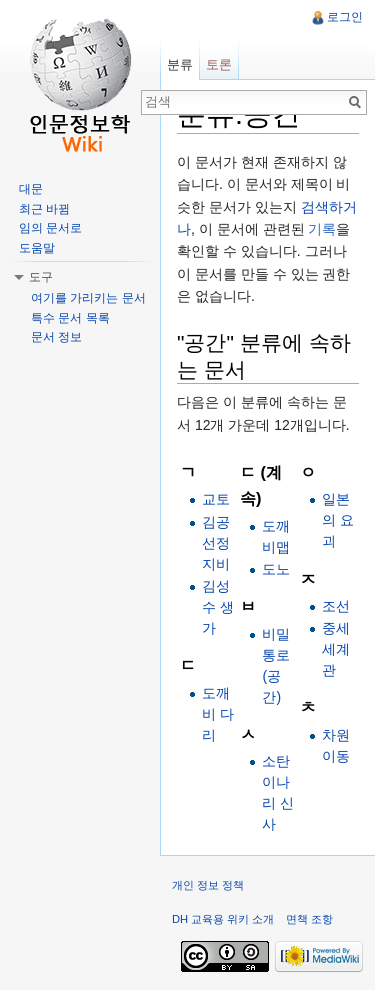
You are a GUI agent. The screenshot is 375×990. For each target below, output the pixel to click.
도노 (276, 569)
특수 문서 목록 (70, 318)
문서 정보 (56, 337)
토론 (219, 64)
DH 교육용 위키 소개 (223, 919)
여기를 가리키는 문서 (88, 298)
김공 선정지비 (216, 543)
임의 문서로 (50, 228)
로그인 (345, 17)
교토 (216, 499)
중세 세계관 (336, 649)
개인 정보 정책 (208, 885)
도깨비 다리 (218, 714)
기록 (322, 229)
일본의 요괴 (338, 520)
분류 (180, 64)
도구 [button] (41, 277)
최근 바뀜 (44, 209)
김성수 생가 (218, 607)
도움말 (37, 248)
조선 (336, 606)
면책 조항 (309, 919)
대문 (31, 189)
